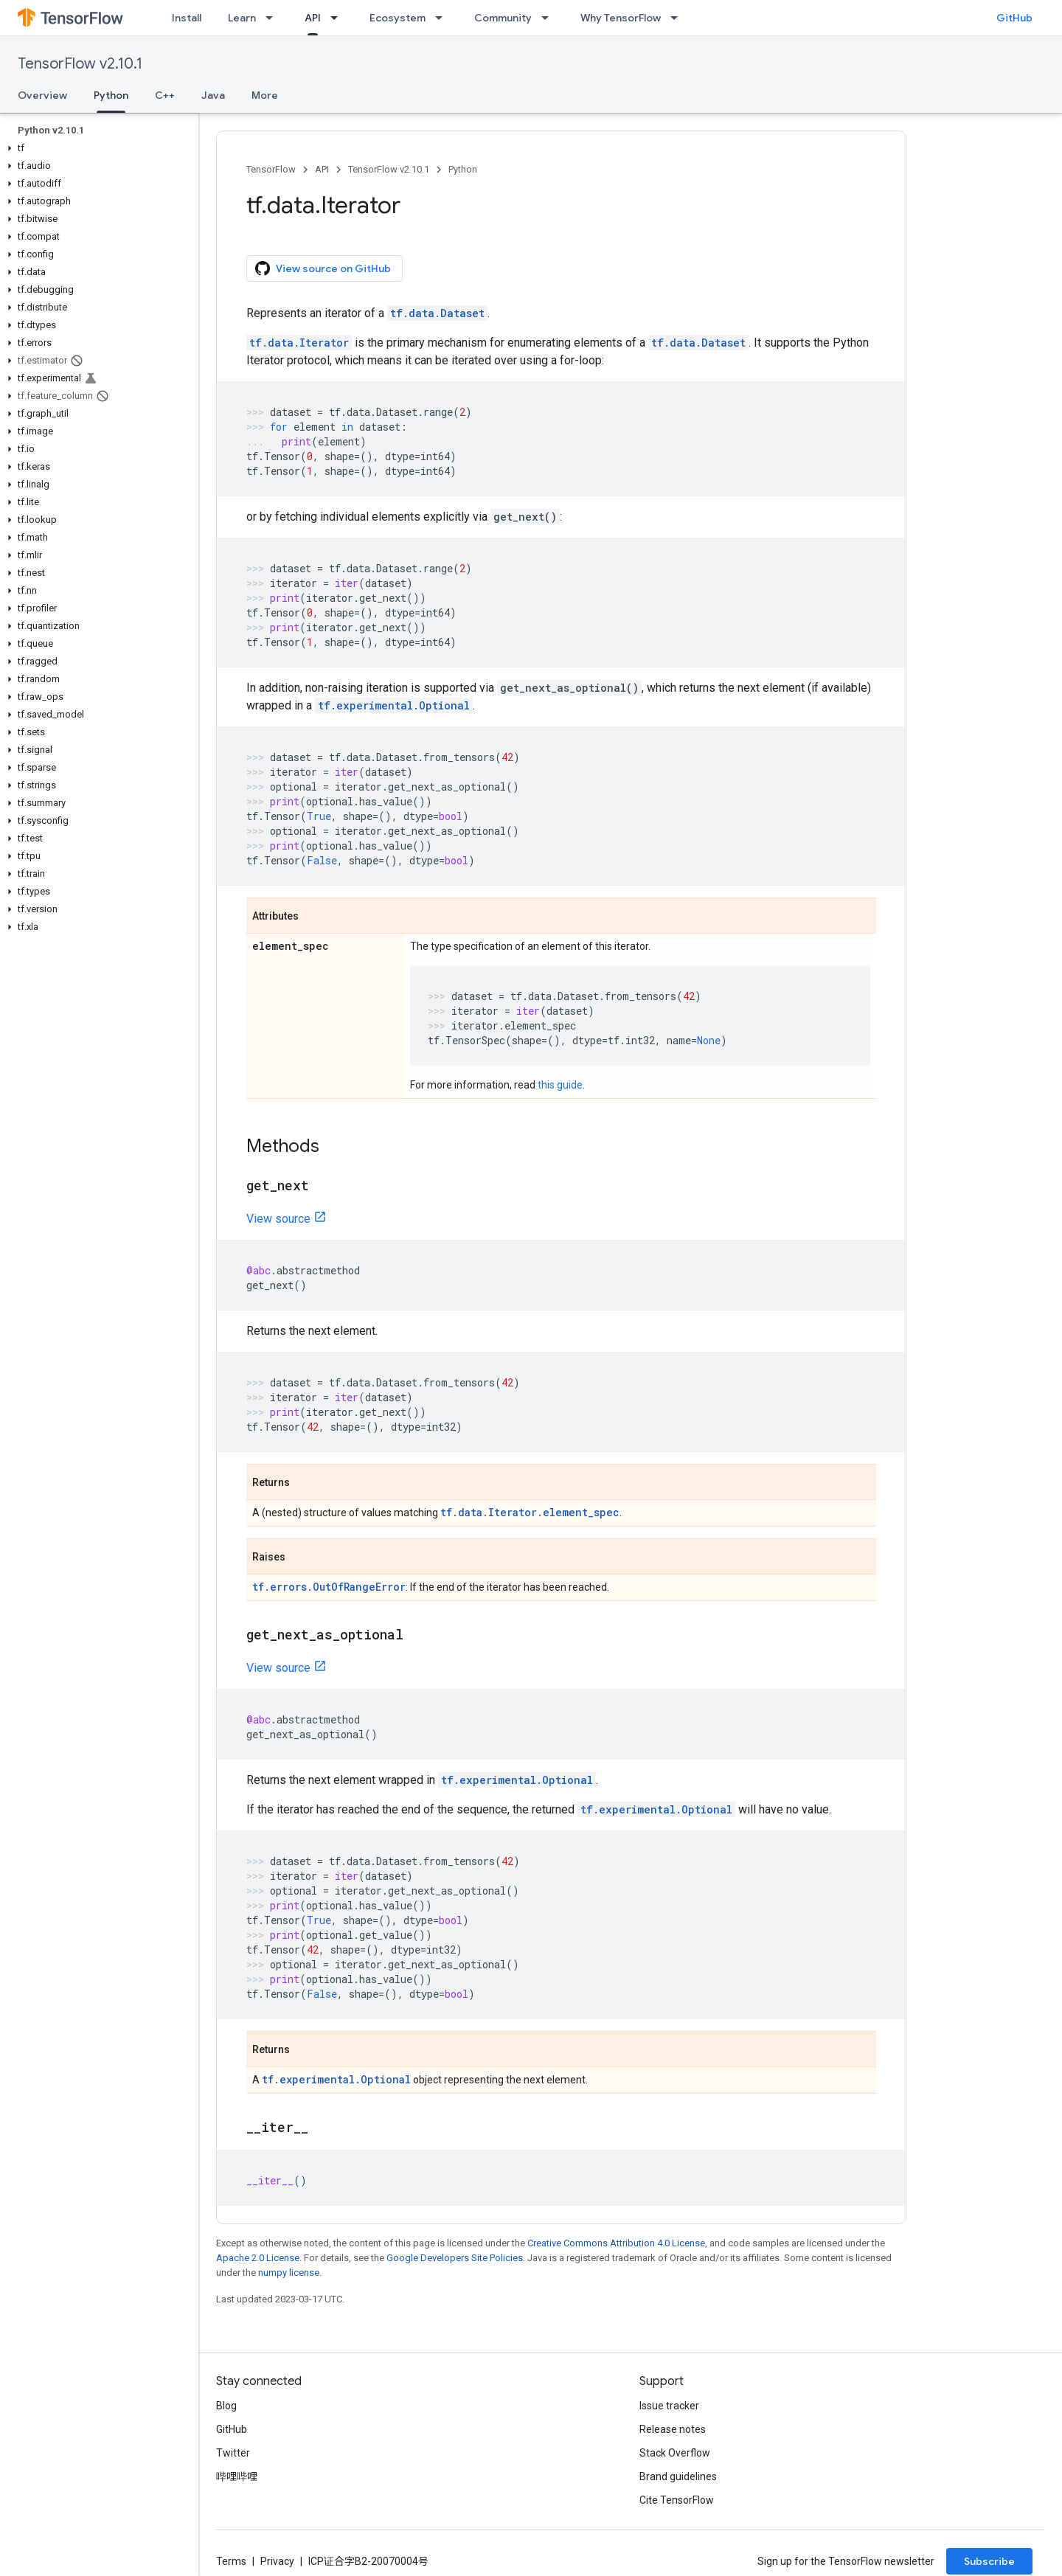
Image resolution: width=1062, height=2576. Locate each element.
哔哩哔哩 (236, 2476)
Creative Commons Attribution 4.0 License (616, 2243)
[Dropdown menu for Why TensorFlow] (678, 17)
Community (503, 17)
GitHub (1014, 17)
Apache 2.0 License (257, 2257)
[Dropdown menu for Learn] (273, 17)
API (322, 169)
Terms (231, 2561)
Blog (226, 2406)
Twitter (233, 2453)
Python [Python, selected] (111, 95)
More (264, 95)
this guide (560, 1085)
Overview (42, 95)
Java (213, 95)
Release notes (672, 2429)
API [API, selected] (313, 17)
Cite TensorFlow (676, 2500)
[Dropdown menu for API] (338, 17)
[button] (96, 148)
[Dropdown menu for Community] (549, 17)
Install (186, 17)
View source (278, 1219)
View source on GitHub (323, 268)
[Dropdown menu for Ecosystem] (443, 17)
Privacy (277, 2561)
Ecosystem (397, 17)
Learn (242, 17)
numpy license (288, 2272)
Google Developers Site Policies (454, 2257)
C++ (165, 95)
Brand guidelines (678, 2476)
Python (462, 169)
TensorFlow (271, 169)
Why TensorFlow (620, 17)
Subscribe (989, 2561)
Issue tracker (669, 2406)
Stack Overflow (674, 2453)
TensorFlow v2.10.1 (80, 64)
